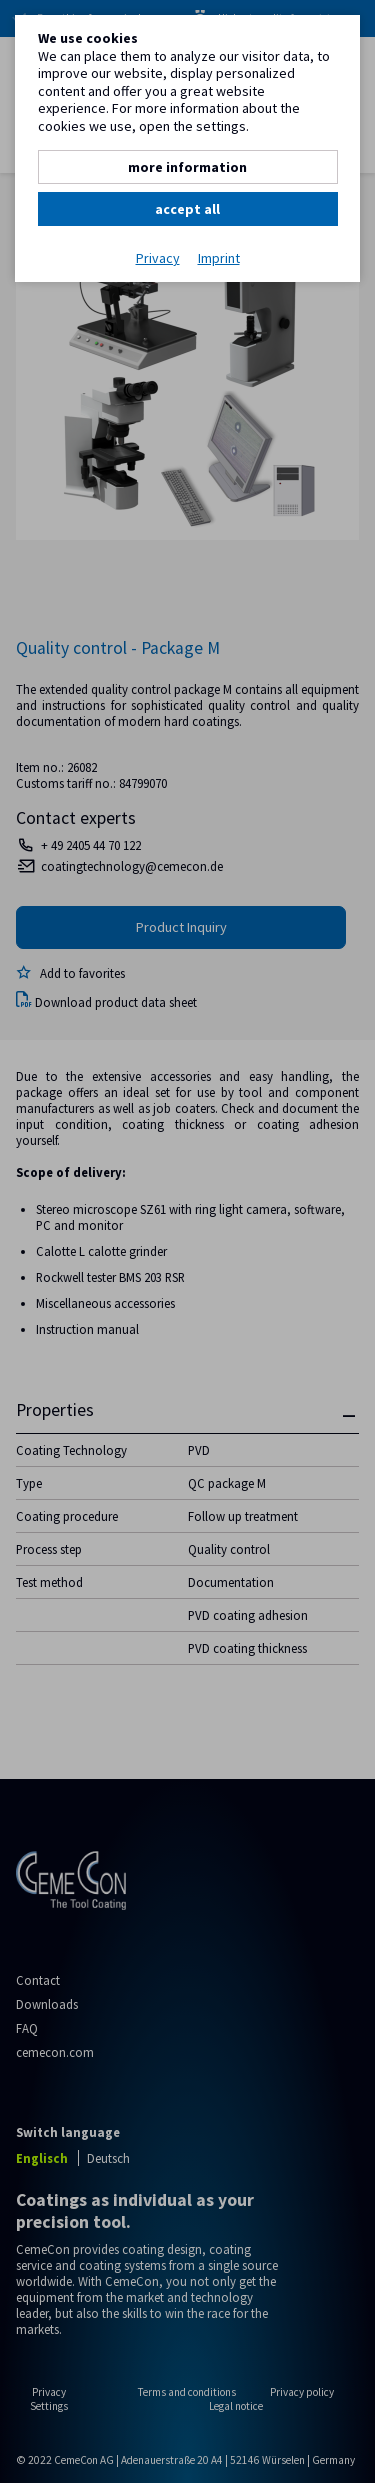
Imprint (219, 258)
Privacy (158, 258)
